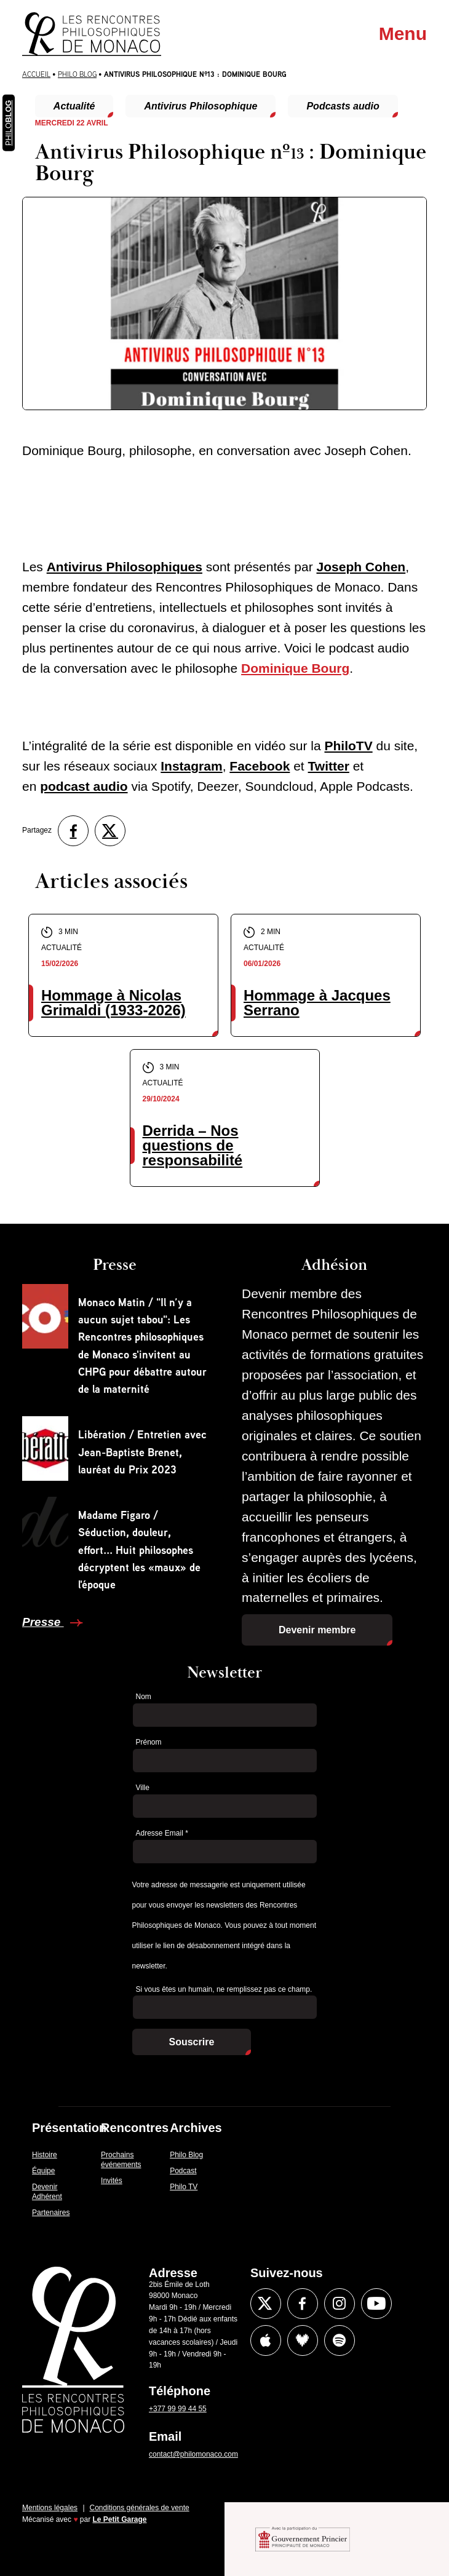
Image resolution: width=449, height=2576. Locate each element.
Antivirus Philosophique (200, 106)
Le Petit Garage (120, 2519)
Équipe (43, 2170)
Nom (143, 1696)
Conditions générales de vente (139, 2507)
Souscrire (192, 2042)
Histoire (44, 2154)
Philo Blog (77, 74)
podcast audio (83, 786)
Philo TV (183, 2186)
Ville (142, 1787)
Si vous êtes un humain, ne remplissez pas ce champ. (224, 1989)
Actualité (74, 106)
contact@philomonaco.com (193, 2454)
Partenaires (51, 2212)
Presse (43, 1621)
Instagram (191, 766)
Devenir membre (317, 1630)
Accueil (36, 74)
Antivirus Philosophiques (124, 567)
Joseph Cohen (361, 567)
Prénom (149, 1742)
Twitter (328, 766)
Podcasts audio (342, 106)
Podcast (183, 2170)
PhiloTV (348, 746)
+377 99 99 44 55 (178, 2408)
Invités (111, 2180)
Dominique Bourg (295, 668)
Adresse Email (162, 1833)
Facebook (259, 766)
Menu (403, 33)
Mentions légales (49, 2507)
